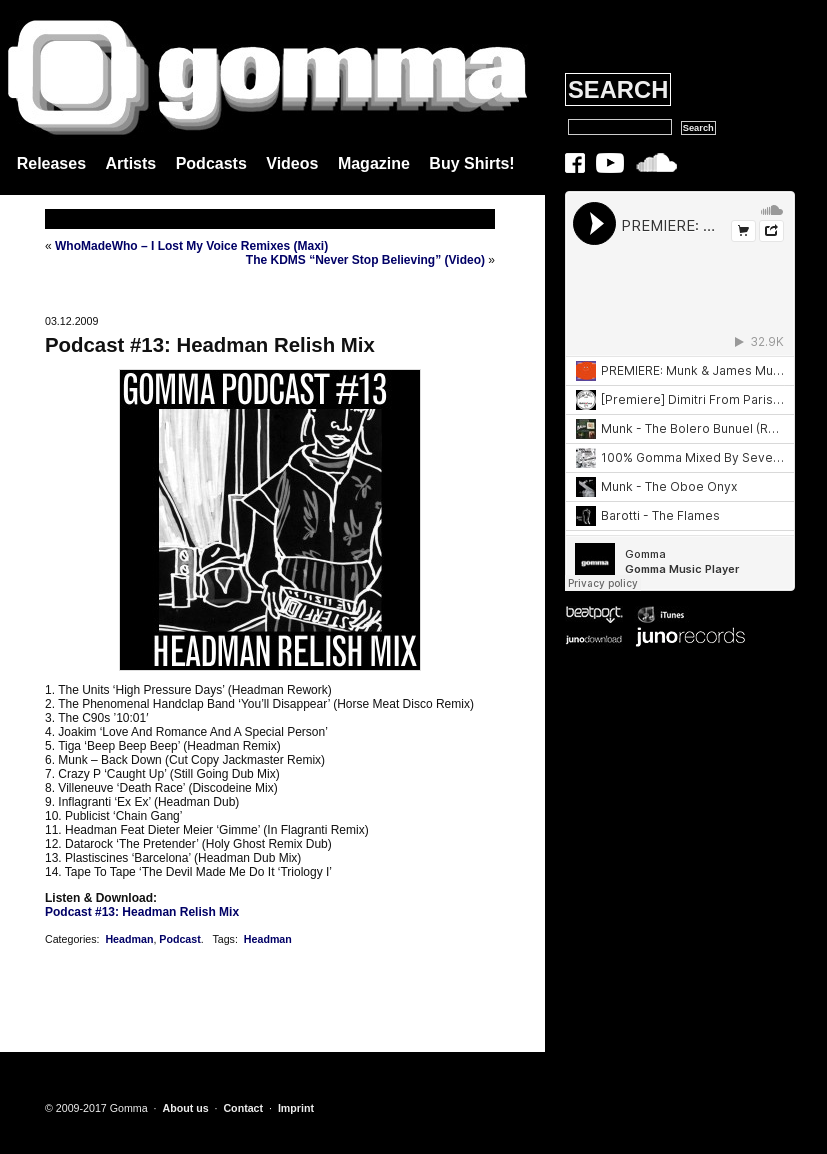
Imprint (296, 1108)
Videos (292, 163)
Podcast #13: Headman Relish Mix (210, 345)
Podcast (179, 939)
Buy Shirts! (471, 163)
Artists (131, 163)
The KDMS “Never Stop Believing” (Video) (365, 260)
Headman (129, 939)
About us (185, 1108)
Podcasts (211, 163)
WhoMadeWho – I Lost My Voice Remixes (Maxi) (191, 246)
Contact (243, 1108)
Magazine (374, 163)
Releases (51, 163)
